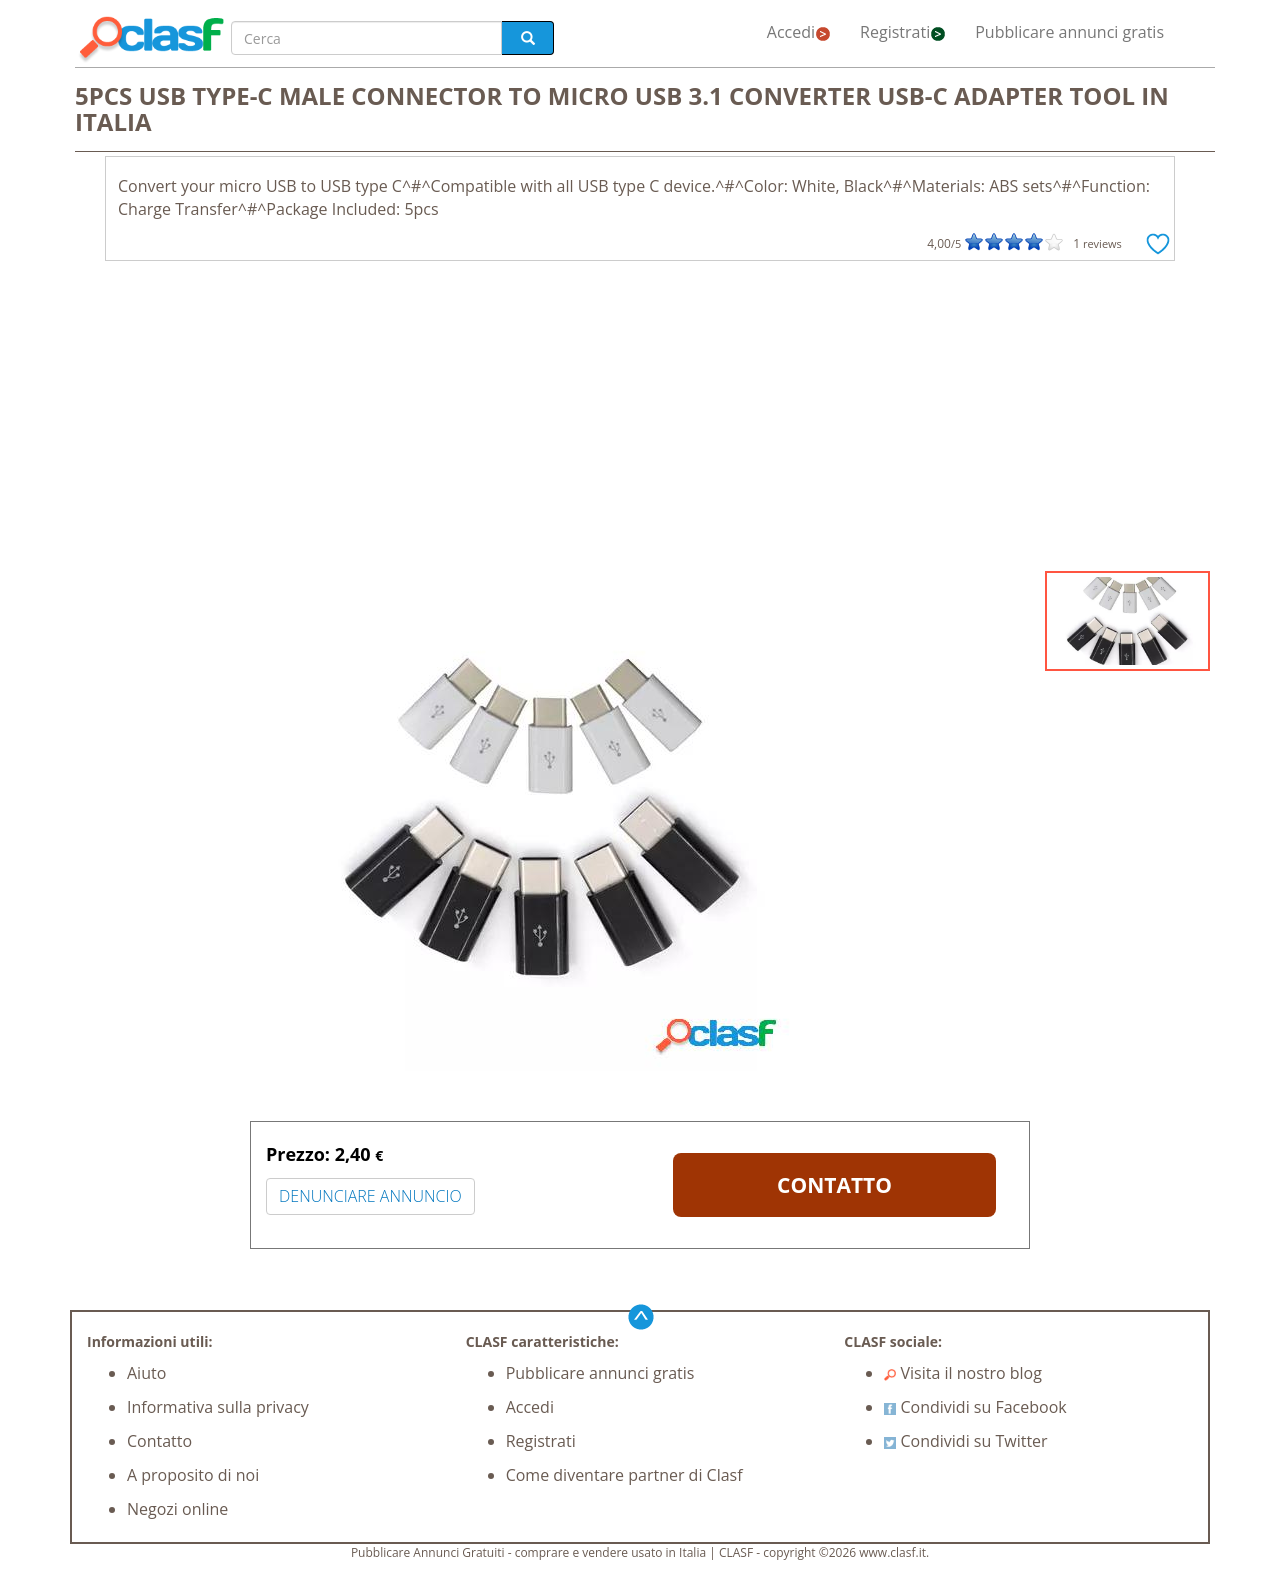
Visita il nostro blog (963, 1373)
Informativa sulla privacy (218, 1407)
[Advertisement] (640, 421)
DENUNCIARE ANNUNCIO (370, 1196)
